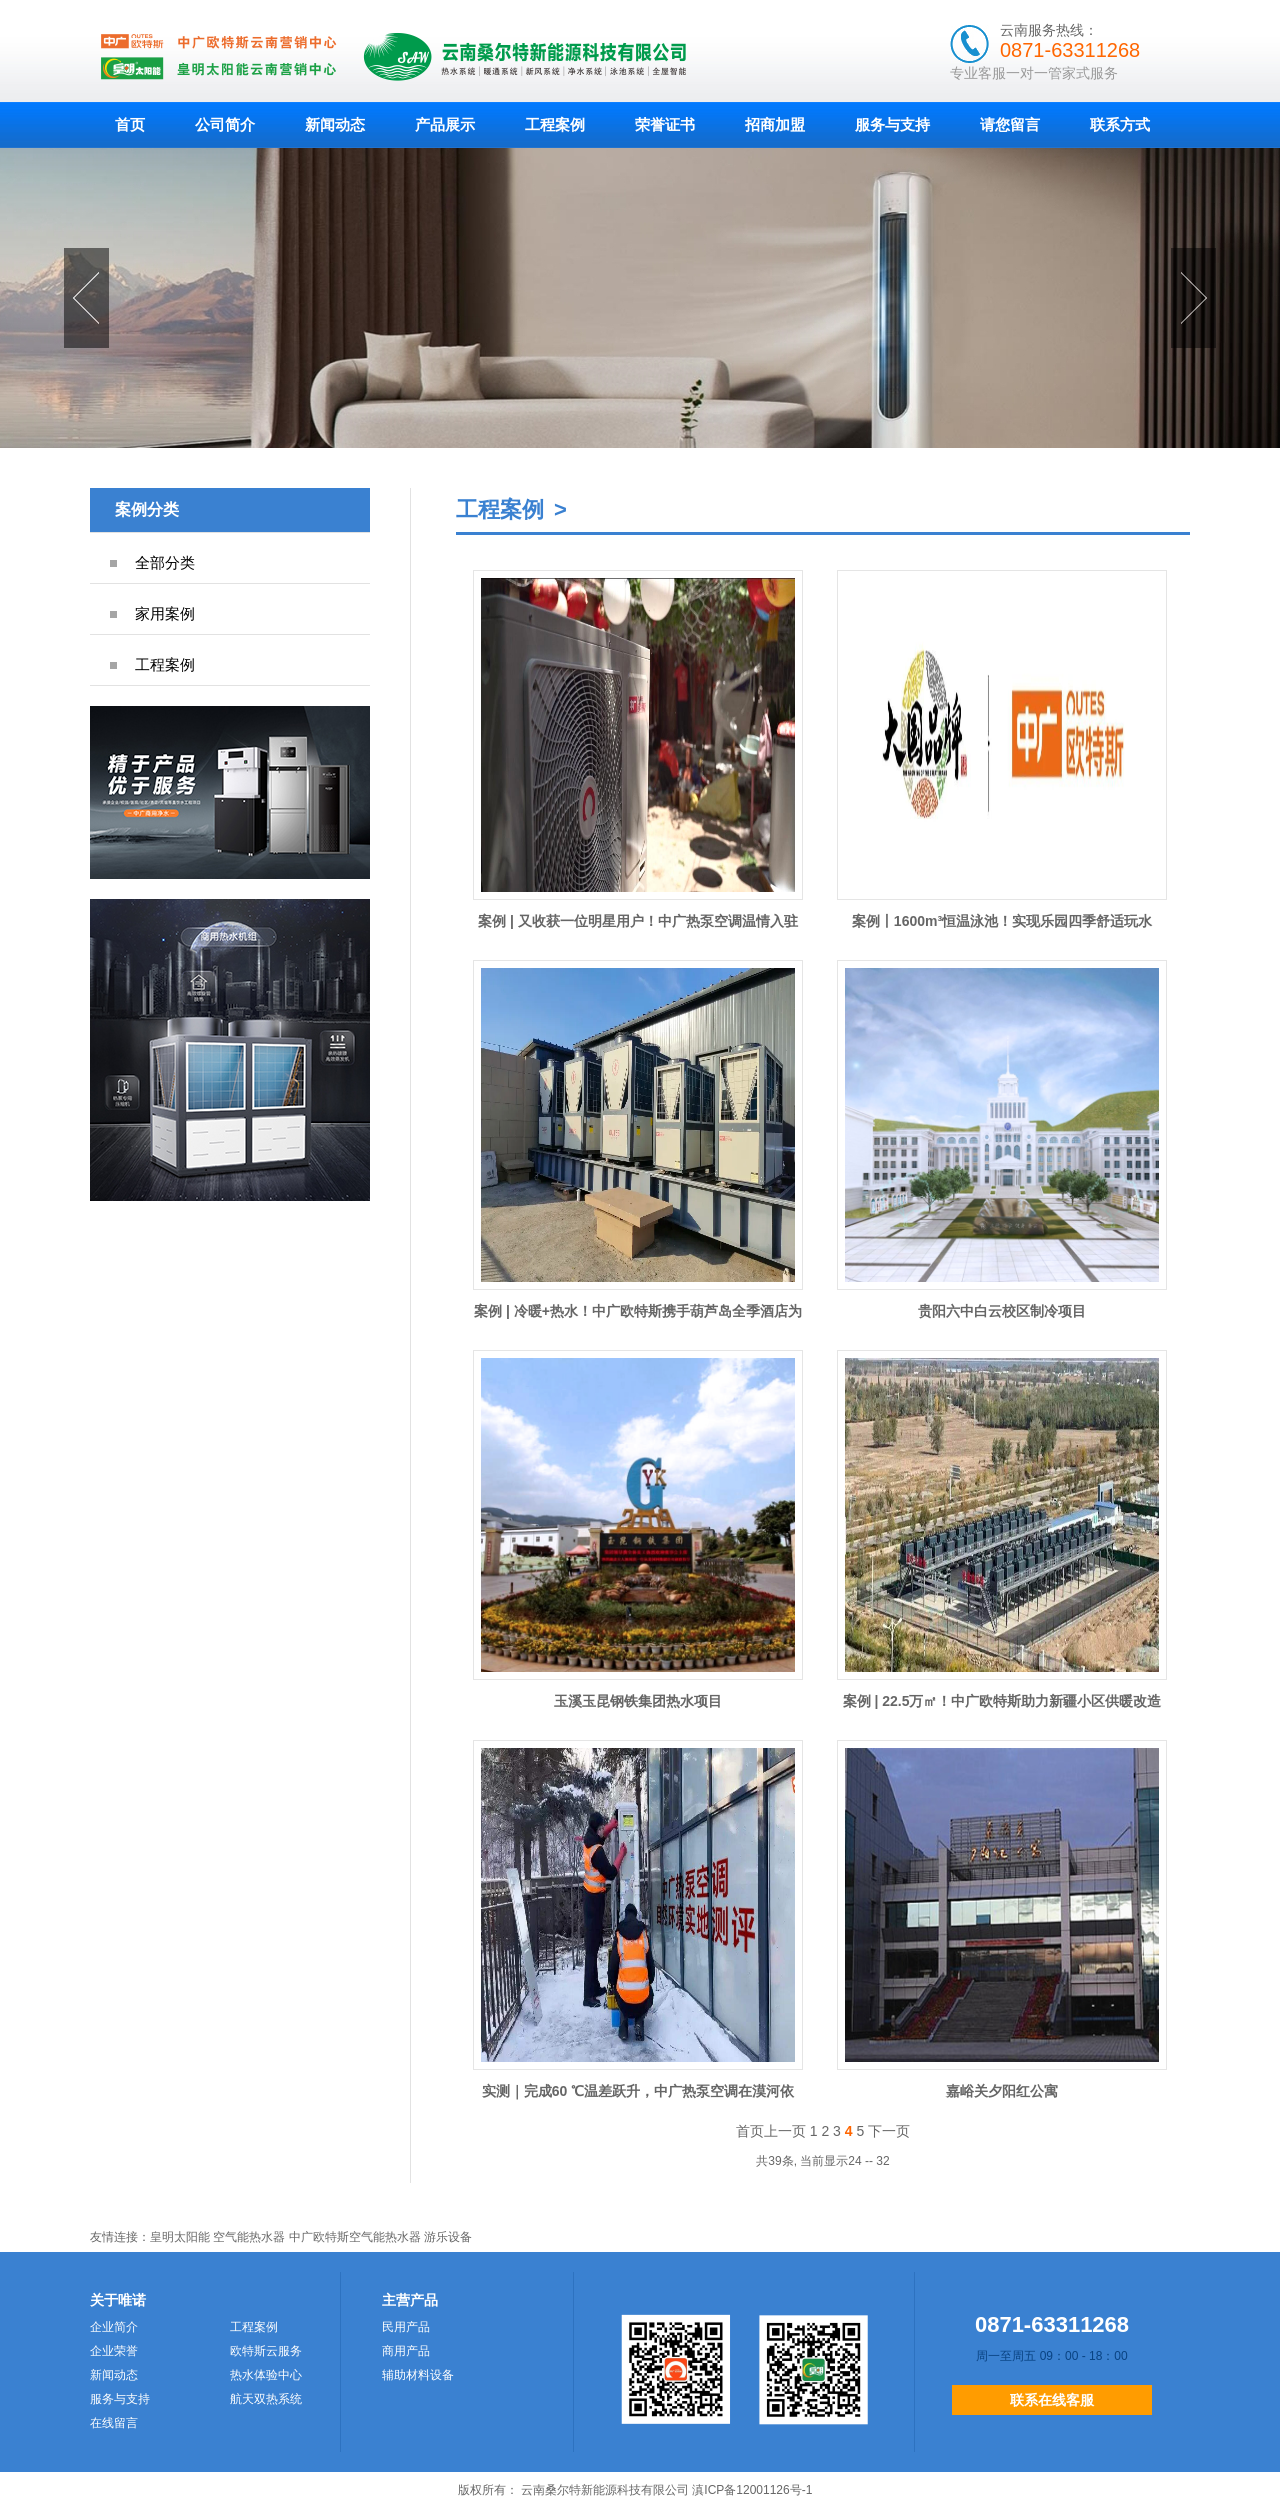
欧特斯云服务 (266, 2351)
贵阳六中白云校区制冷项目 (1002, 1311)
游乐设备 (448, 2237)
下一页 (889, 2131)
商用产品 (406, 2351)
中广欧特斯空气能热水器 (355, 2237)
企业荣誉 (114, 2351)
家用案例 (165, 613)
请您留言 (1010, 124)
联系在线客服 (1052, 2400)
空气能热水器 (249, 2237)
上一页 (785, 2131)
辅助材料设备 (418, 2375)
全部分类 (165, 562)
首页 (130, 124)
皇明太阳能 (180, 2237)
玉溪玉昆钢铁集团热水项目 (638, 1701)
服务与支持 (892, 124)
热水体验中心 (266, 2375)
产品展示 (445, 124)
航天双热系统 (266, 2399)
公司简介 (225, 124)
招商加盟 (775, 124)
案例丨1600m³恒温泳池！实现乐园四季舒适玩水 (1002, 921)
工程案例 (555, 124)
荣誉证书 (665, 124)
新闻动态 (335, 124)
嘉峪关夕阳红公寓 (1002, 2091)
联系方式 (1120, 124)
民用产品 (406, 2327)
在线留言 (114, 2423)
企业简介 (114, 2327)
